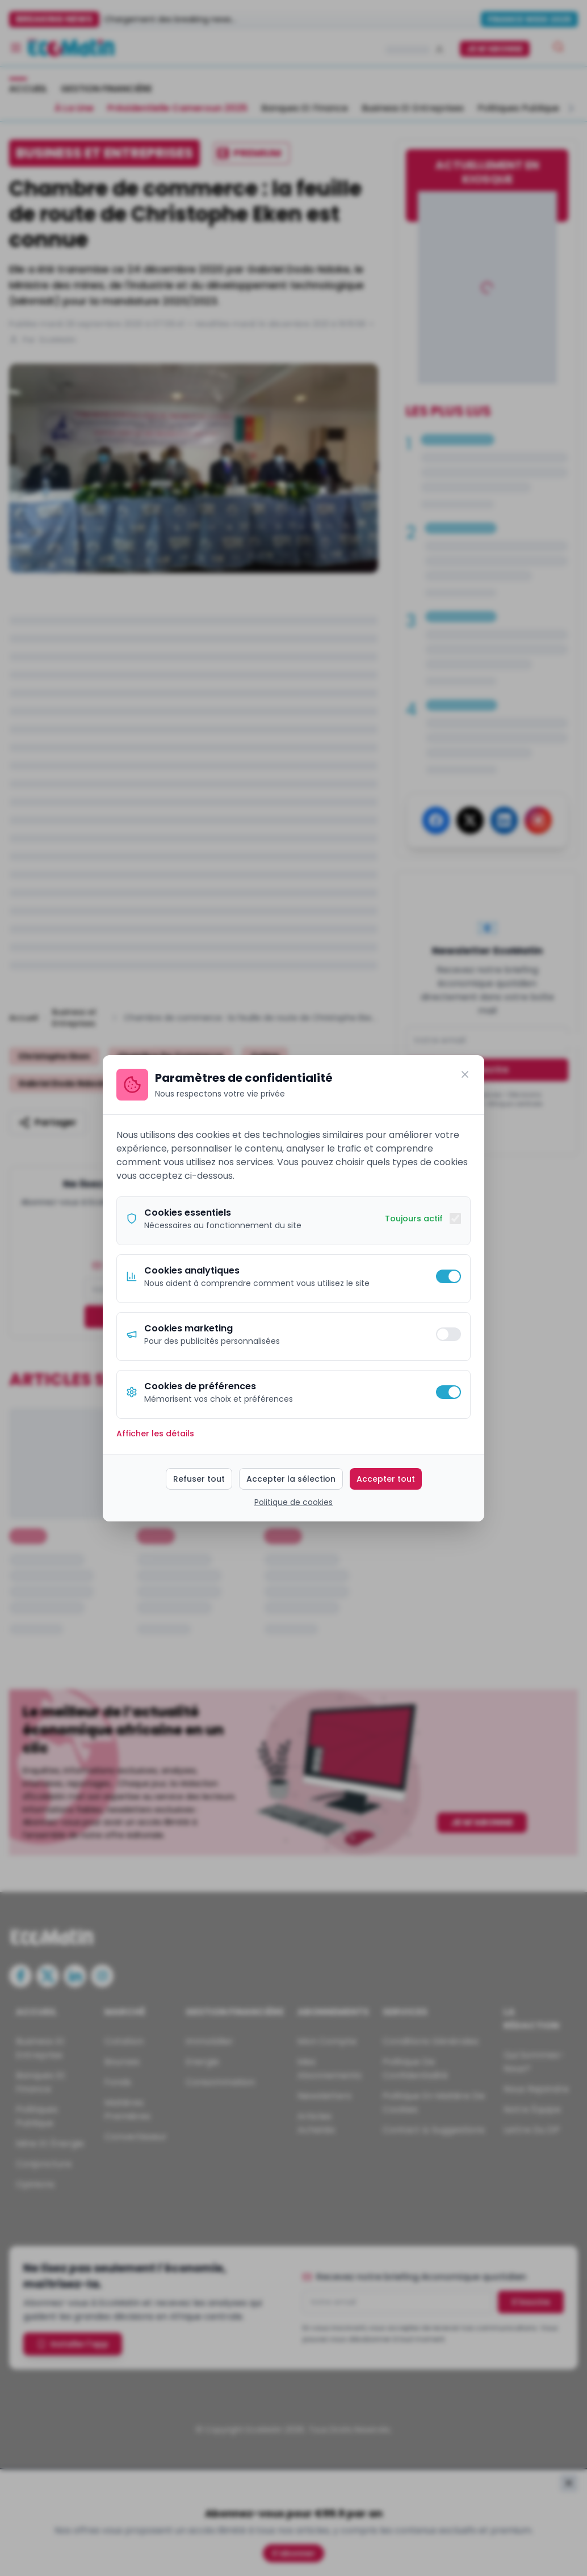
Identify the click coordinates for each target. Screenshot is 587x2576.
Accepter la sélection (291, 1479)
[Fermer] (465, 1074)
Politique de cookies (293, 1502)
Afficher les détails (155, 1433)
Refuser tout (199, 1479)
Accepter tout (386, 1479)
